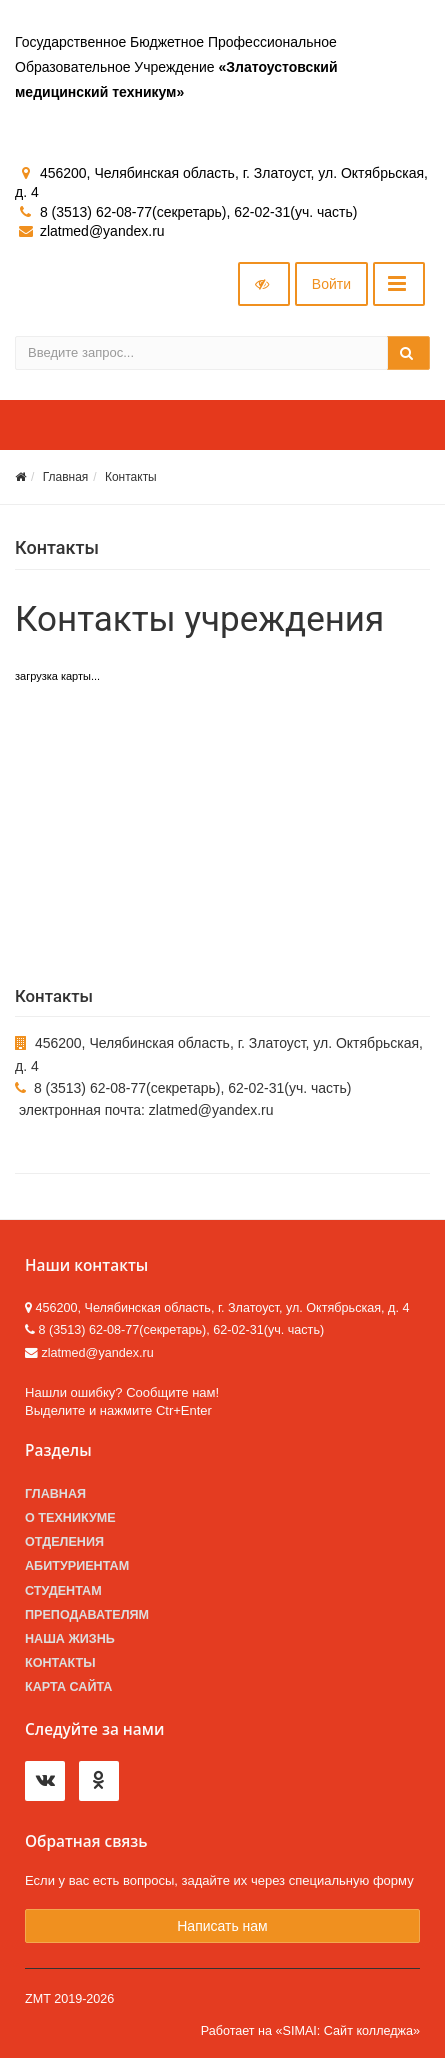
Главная (66, 477)
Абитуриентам (77, 1566)
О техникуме (70, 1518)
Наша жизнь (70, 1639)
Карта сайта (68, 1687)
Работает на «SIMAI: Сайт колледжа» (310, 2031)
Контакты (131, 477)
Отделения (64, 1542)
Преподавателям (87, 1615)
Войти (331, 284)
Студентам (63, 1591)
